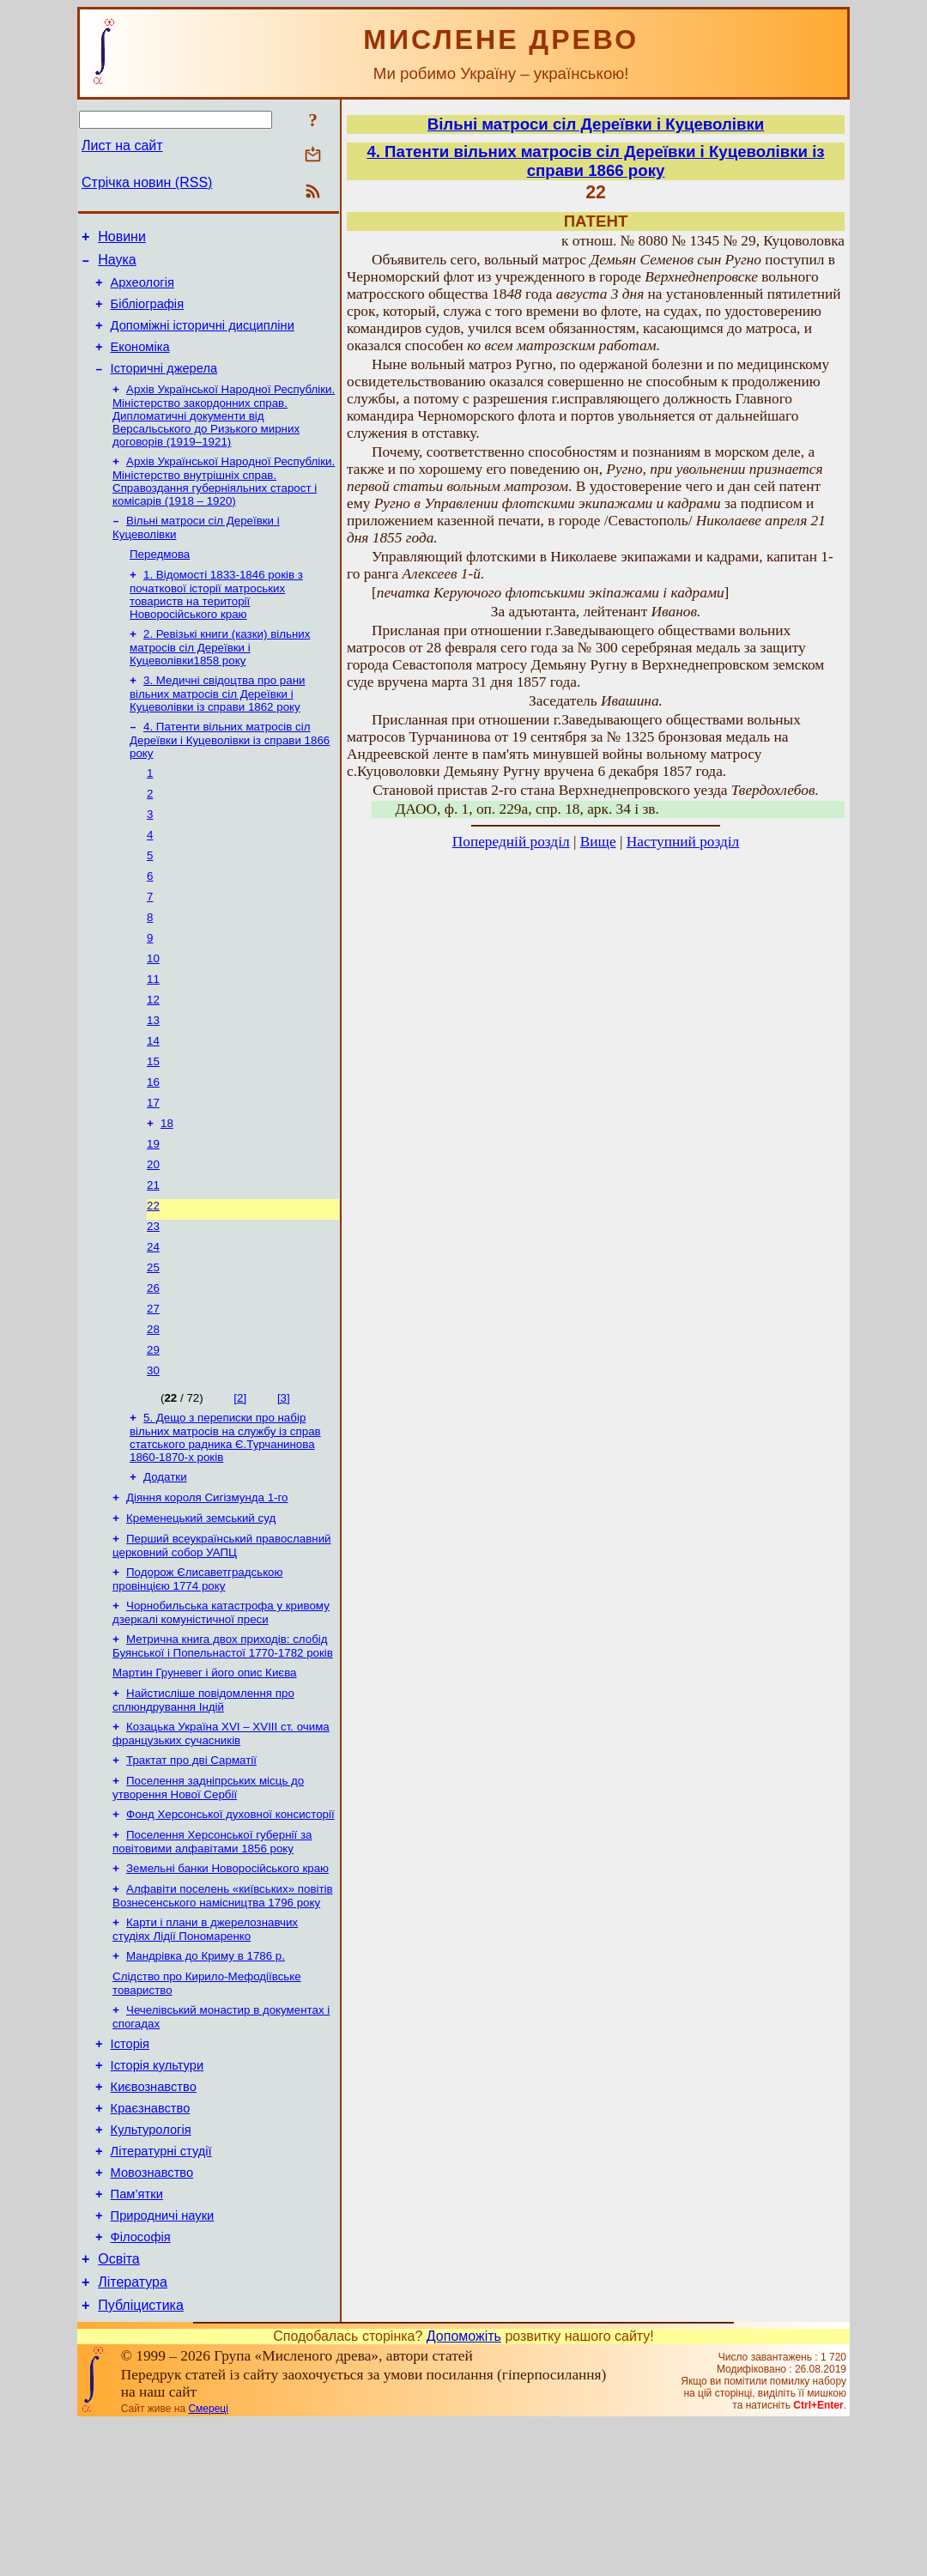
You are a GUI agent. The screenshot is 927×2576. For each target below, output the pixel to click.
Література (132, 2432)
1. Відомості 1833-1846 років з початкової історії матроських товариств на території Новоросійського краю (216, 621)
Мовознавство (152, 2310)
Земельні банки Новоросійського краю (227, 1979)
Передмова (160, 579)
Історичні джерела (164, 386)
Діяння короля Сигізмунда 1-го (207, 1585)
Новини (122, 239)
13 (153, 1074)
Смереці (207, 2561)
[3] (283, 1481)
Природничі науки (163, 2358)
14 (153, 1096)
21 (153, 1252)
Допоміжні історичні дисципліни (202, 338)
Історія (130, 2166)
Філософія (141, 2382)
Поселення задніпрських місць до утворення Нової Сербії (208, 1893)
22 (153, 1275)
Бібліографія (147, 314)
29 (153, 1431)
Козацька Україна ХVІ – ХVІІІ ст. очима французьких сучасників (221, 1835)
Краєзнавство (151, 2238)
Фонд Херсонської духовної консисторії (230, 1921)
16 (153, 1141)
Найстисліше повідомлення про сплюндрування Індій (203, 1800)
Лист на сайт (122, 145)
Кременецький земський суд (201, 1608)
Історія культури (157, 2190)
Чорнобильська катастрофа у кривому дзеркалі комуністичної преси (221, 1707)
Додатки (165, 1563)
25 (153, 1342)
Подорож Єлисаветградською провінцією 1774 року (197, 1672)
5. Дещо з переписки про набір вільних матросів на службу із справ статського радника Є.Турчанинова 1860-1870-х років (225, 1522)
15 (153, 1118)
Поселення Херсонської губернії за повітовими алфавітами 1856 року (212, 1950)
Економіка (140, 362)
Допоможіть (464, 2489)
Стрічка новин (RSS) (147, 182)
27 (153, 1386)
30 (153, 1453)
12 (153, 1052)
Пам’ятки (137, 2334)
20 (153, 1230)
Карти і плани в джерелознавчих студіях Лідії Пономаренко (205, 2043)
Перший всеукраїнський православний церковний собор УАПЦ (221, 1637)
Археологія (142, 290)
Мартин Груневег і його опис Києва (204, 1771)
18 (167, 1185)
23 (153, 1297)
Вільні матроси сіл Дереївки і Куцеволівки (596, 124)
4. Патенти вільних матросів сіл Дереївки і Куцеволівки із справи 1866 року (230, 771)
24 (153, 1319)
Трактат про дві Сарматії (191, 1864)
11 (153, 1029)
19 (153, 1208)
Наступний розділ (683, 841)
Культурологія (151, 2262)
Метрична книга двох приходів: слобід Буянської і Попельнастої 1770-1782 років (222, 1743)
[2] (239, 1481)
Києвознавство (154, 2214)
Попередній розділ (511, 841)
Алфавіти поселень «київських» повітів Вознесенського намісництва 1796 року (222, 2008)
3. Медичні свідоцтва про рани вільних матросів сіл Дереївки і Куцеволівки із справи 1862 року (217, 723)
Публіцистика (141, 2458)
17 (153, 1163)
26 (153, 1364)
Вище (598, 841)
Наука (117, 265)
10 (153, 1007)
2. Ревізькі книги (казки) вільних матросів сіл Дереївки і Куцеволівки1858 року (220, 675)
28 (153, 1409)
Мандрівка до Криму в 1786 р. (205, 2071)
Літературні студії (161, 2286)
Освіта (119, 2406)
